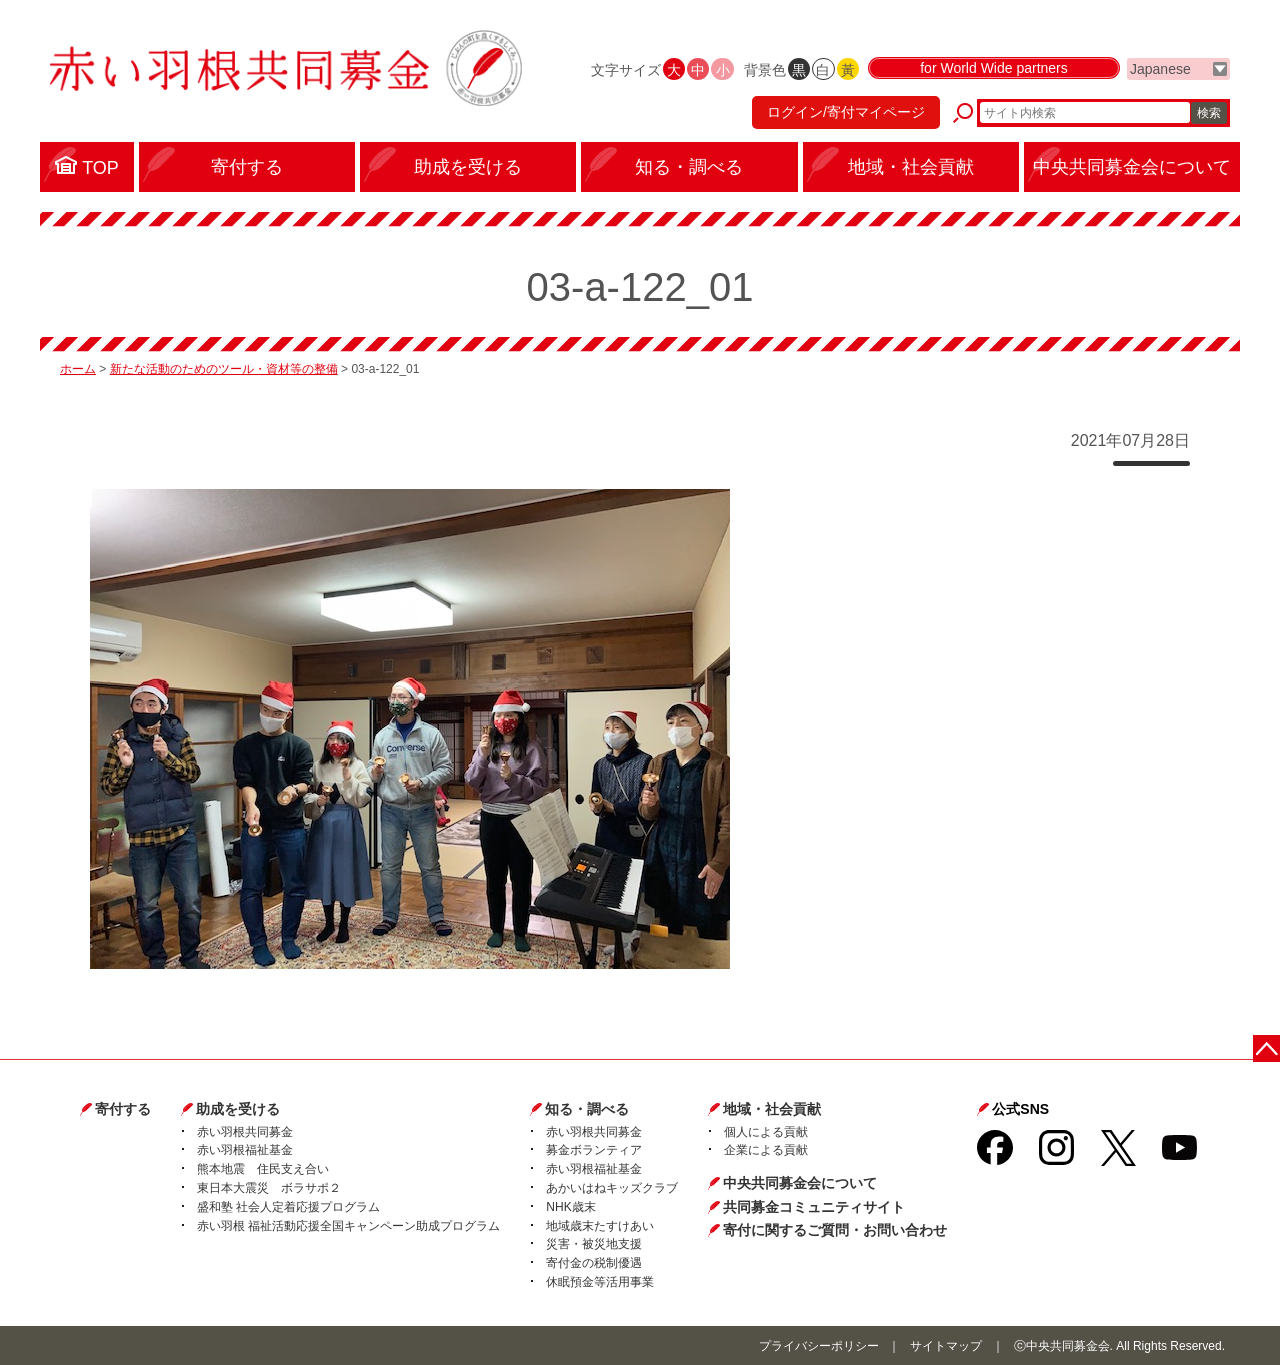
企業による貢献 (766, 1150)
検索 (1209, 115)
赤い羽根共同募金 (245, 1132)
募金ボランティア (594, 1150)
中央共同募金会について (800, 1183)
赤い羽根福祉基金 (245, 1150)
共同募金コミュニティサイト (814, 1207)
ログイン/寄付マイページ (844, 115)
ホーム (78, 369)
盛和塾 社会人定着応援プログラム (288, 1207)
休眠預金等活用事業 (600, 1282)
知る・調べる (587, 1109)
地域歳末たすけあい (600, 1226)
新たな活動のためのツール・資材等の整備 (224, 369)
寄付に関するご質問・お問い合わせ (835, 1230)
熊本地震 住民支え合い (263, 1169)
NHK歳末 (570, 1207)
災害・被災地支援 (594, 1244)
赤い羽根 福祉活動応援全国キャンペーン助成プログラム (348, 1226)
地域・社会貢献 (772, 1109)
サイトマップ (946, 1346)
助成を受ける (238, 1109)
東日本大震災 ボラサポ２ (269, 1188)
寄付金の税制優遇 (594, 1263)
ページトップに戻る (1267, 1047)
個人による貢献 (766, 1132)
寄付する (123, 1109)
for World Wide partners (994, 72)
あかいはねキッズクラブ (612, 1188)
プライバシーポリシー (819, 1346)
